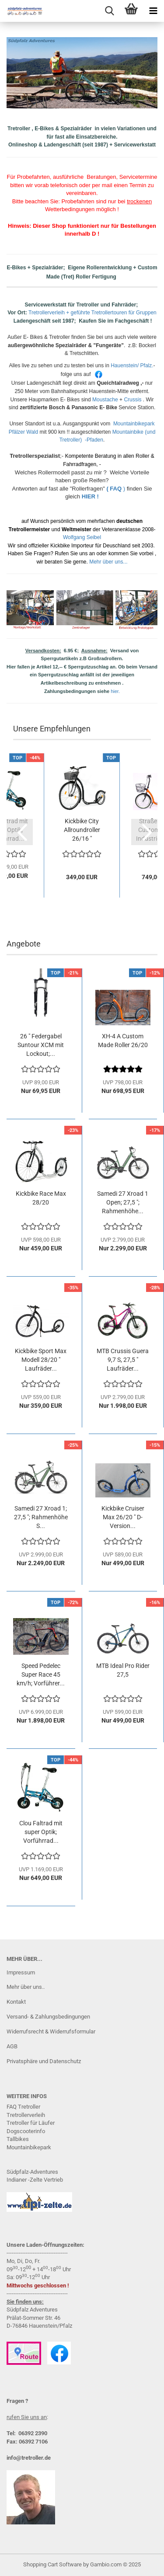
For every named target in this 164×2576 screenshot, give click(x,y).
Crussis (132, 400)
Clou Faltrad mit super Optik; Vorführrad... (41, 1832)
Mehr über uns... (108, 562)
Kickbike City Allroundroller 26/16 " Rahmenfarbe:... (82, 830)
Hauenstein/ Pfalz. (132, 365)
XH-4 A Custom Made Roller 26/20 (123, 1040)
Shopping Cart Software (52, 2564)
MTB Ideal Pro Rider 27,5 (123, 1670)
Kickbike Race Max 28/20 (41, 1198)
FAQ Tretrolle (22, 2106)
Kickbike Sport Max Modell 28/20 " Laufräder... (40, 1359)
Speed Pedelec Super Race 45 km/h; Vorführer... (41, 1674)
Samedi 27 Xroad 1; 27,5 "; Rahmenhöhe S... (41, 1517)
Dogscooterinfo (26, 2131)
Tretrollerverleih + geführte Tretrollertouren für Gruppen (92, 313)
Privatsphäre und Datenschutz (44, 2061)
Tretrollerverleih (26, 2115)
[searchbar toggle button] (109, 11)
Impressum (21, 1972)
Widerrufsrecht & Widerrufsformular (51, 2031)
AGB (12, 2046)
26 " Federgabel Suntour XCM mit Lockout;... (40, 1045)
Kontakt (16, 2001)
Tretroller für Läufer (31, 2123)
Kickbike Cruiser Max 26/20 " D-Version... (122, 1517)
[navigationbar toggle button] (153, 11)
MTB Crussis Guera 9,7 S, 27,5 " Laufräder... (123, 1359)
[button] (20, 832)
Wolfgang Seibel (82, 537)
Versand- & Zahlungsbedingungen (48, 2016)
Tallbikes (18, 2139)
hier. (115, 691)
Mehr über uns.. (26, 1987)
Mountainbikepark (29, 2147)
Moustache (105, 400)
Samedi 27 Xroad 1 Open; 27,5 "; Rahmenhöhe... (122, 1202)
